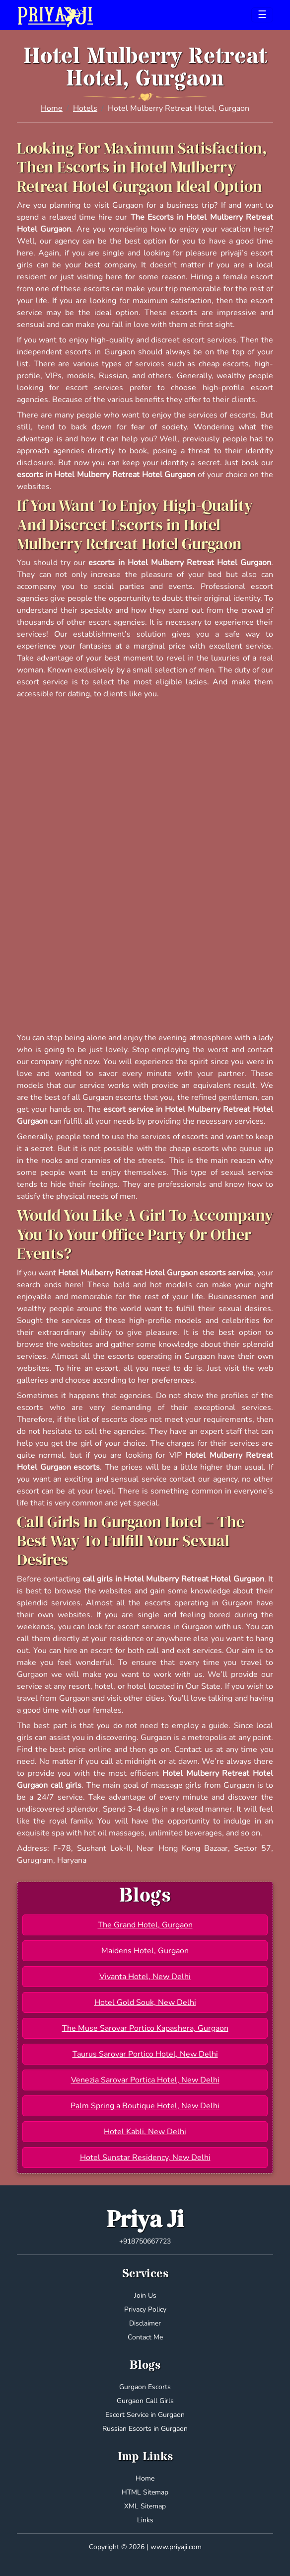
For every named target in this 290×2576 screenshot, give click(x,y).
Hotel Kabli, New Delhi (145, 2131)
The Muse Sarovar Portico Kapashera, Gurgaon (145, 2028)
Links (145, 2520)
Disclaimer (145, 2323)
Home (52, 108)
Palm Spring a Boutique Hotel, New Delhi (145, 2105)
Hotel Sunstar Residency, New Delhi (145, 2157)
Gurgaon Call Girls (145, 2401)
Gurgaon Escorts (145, 2387)
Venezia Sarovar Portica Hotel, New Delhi (145, 2080)
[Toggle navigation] (262, 14)
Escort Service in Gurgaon (145, 2414)
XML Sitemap (145, 2506)
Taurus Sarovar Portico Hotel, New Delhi (145, 2054)
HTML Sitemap (145, 2492)
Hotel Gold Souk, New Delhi (145, 2002)
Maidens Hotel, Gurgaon (145, 1950)
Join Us (145, 2295)
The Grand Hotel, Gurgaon (145, 1924)
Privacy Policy (145, 2309)
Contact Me (145, 2337)
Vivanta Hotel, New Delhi (145, 1976)
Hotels (85, 108)
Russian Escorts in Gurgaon (145, 2428)
